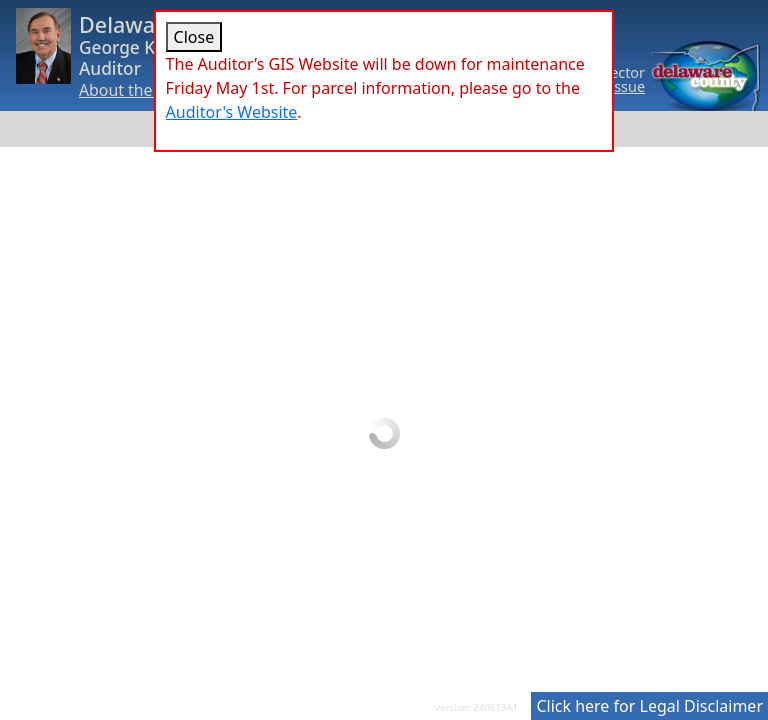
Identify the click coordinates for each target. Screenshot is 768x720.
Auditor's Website (232, 112)
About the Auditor (145, 90)
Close (194, 37)
